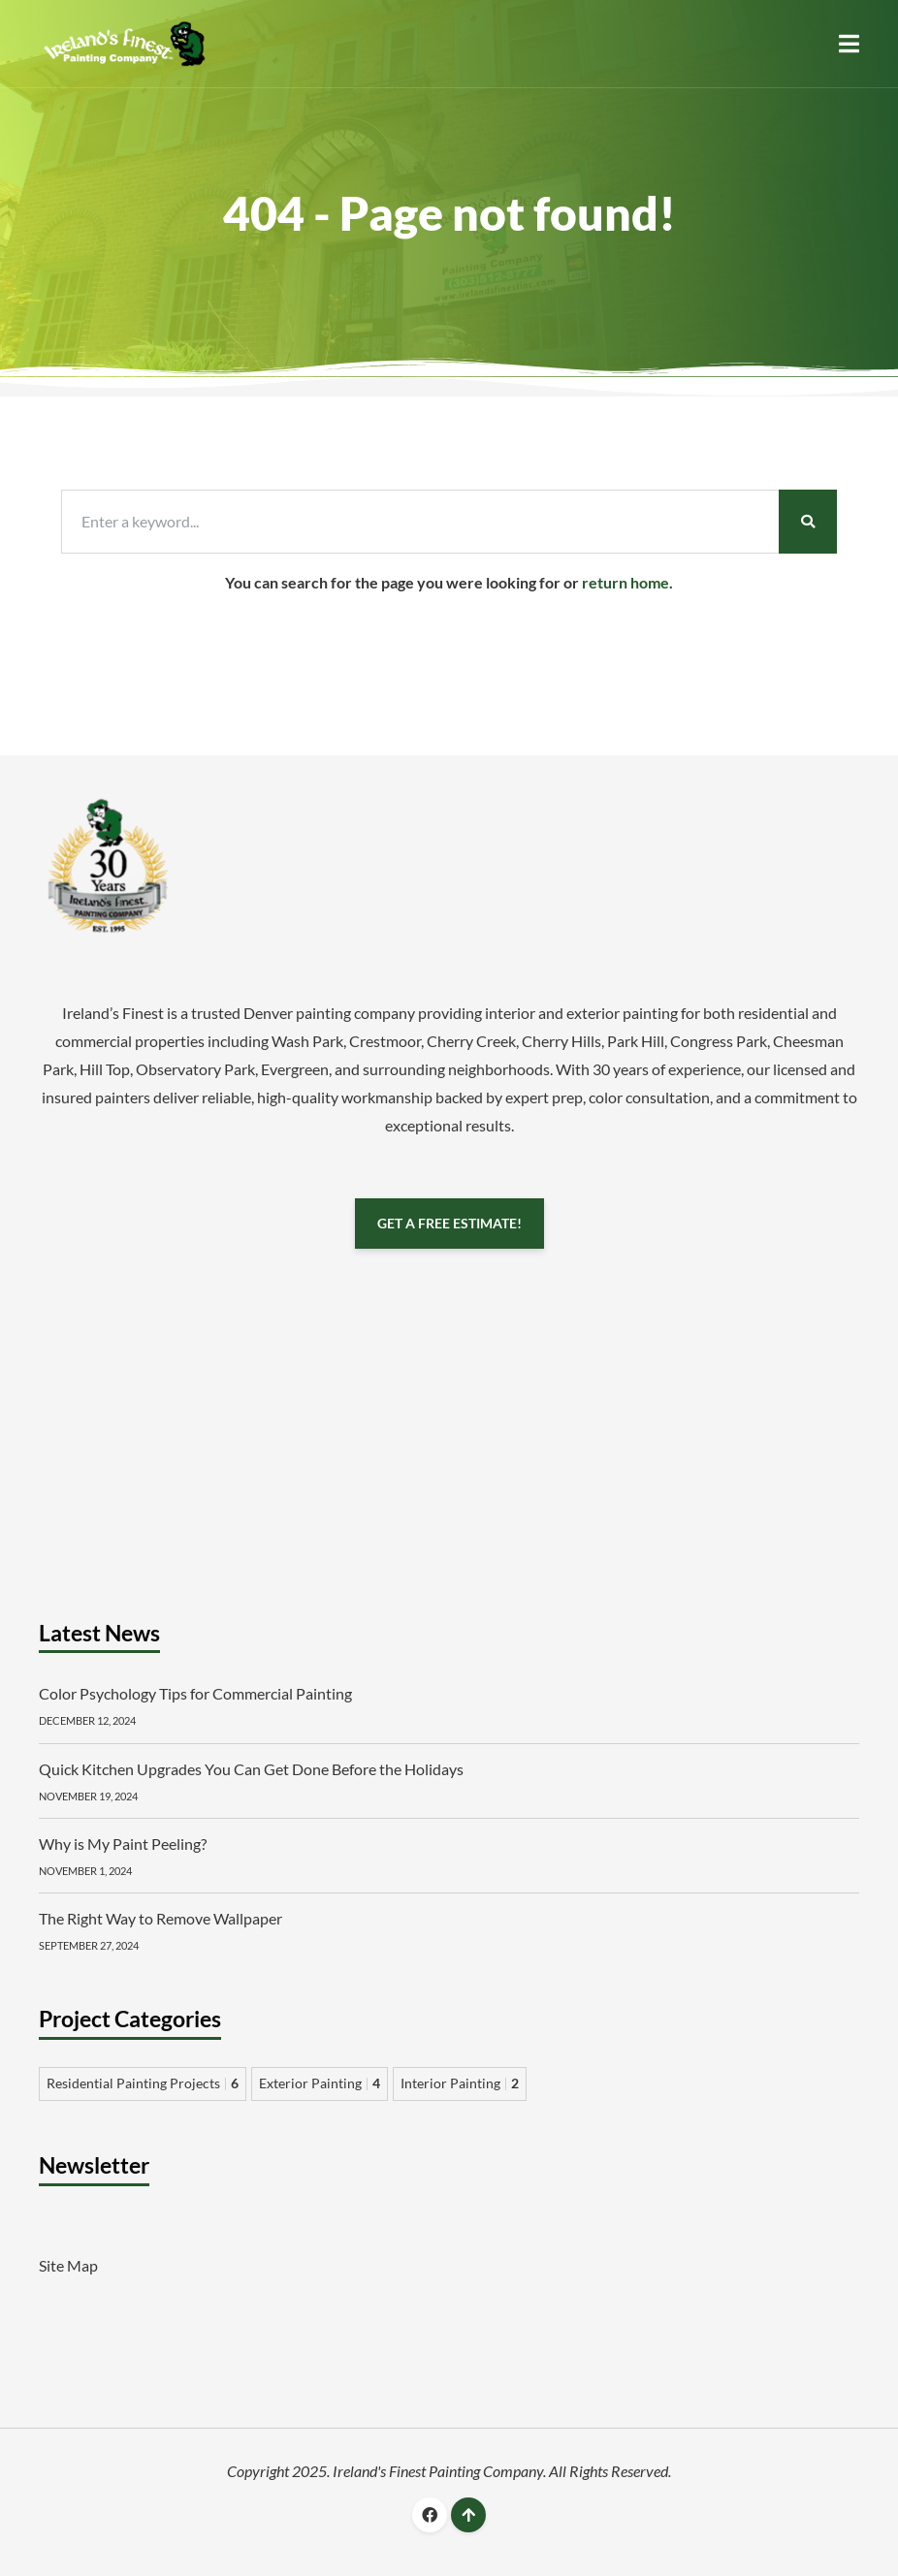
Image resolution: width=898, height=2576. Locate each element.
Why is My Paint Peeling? (123, 1843)
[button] (849, 43)
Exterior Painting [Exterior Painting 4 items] (319, 2083)
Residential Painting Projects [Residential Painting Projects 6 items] (143, 2083)
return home (625, 582)
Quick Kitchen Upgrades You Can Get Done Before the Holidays (251, 1769)
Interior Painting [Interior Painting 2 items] (460, 2083)
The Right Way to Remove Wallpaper (160, 1918)
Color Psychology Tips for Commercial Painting (195, 1693)
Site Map (68, 2265)
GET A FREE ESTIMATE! (449, 1223)
